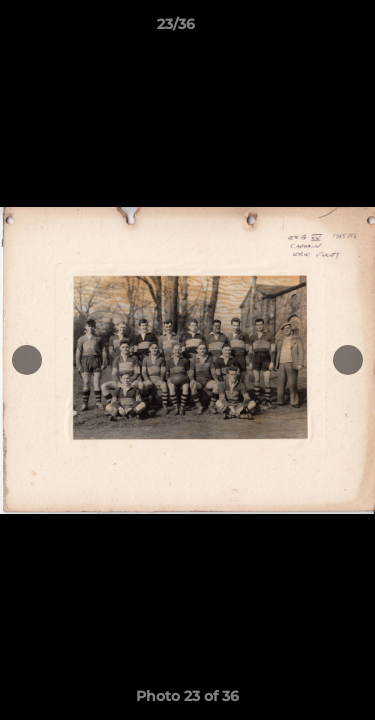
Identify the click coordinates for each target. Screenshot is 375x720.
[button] (303, 29)
